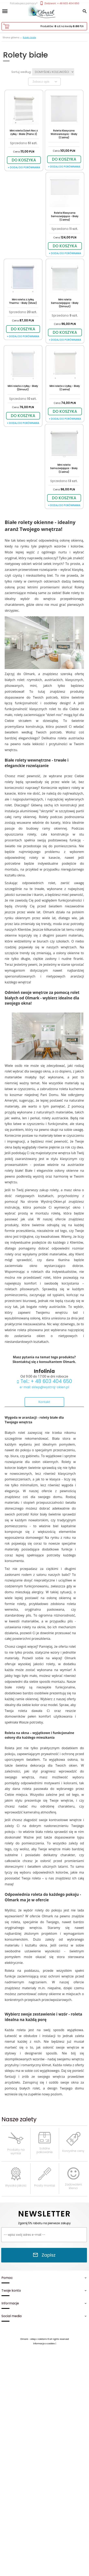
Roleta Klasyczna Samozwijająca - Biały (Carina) (64, 216)
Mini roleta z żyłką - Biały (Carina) (65, 387)
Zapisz (44, 2255)
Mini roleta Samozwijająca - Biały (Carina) (64, 468)
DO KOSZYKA (24, 160)
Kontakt (44, 1402)
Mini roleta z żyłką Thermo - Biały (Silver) (23, 301)
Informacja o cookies (44, 2343)
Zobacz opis (45, 81)
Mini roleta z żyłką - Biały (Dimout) (23, 387)
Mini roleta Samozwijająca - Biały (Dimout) (64, 303)
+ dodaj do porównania (24, 167)
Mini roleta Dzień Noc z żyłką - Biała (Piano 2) (24, 132)
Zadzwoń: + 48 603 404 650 (59, 3)
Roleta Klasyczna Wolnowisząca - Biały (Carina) (64, 134)
